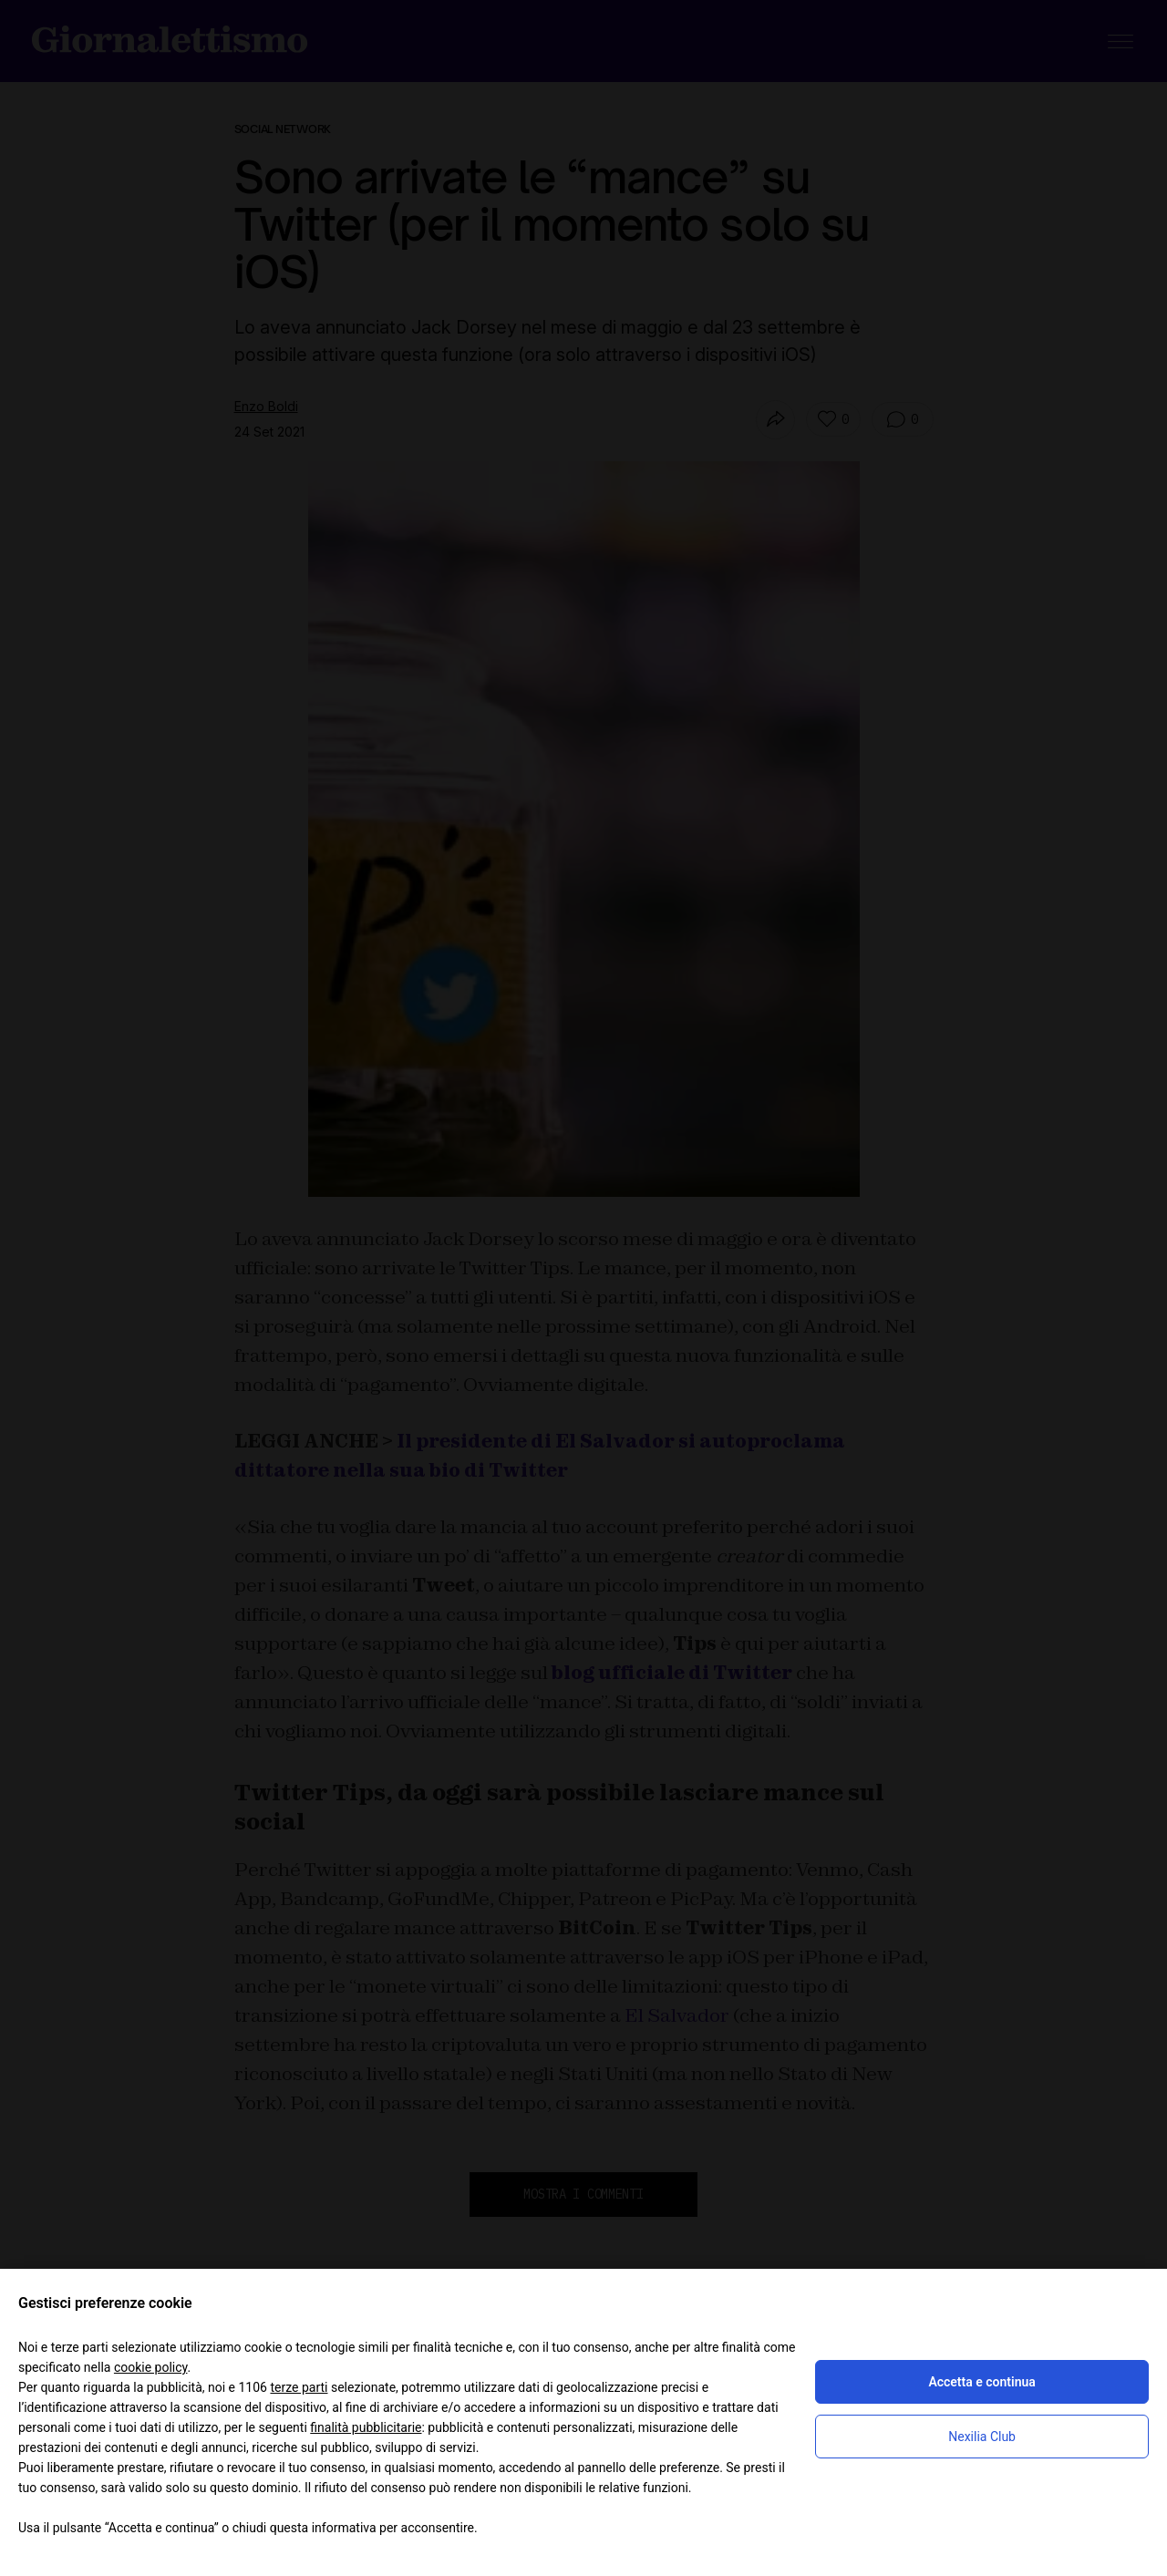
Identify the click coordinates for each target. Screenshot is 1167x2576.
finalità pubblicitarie (365, 2427)
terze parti (298, 2387)
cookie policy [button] (151, 2367)
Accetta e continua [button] (981, 2382)
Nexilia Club (982, 2436)
